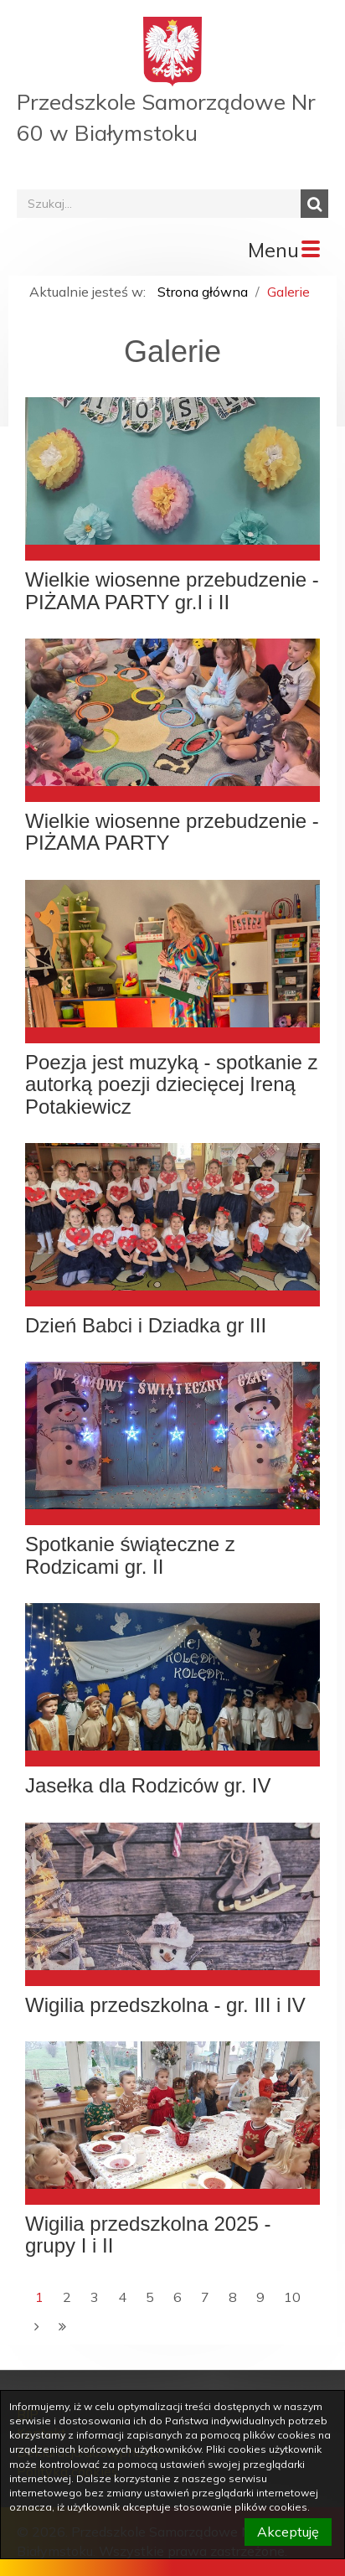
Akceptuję (288, 2531)
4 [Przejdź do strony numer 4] (122, 2297)
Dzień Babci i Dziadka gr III (145, 1326)
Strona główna (202, 291)
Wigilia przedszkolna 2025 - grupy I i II (147, 2235)
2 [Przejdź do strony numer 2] (67, 2297)
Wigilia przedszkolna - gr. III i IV (165, 2005)
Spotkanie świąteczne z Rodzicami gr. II (130, 1555)
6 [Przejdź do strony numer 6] (177, 2297)
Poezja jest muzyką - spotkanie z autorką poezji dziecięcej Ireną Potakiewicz (171, 1085)
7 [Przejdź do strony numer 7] (205, 2297)
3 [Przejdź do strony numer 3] (94, 2297)
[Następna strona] (36, 2326)
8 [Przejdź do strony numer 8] (233, 2297)
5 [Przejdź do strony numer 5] (150, 2297)
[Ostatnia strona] (62, 2326)
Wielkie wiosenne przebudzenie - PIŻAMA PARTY (172, 832)
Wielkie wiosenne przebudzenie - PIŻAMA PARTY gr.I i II (172, 591)
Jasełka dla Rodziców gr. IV (147, 1786)
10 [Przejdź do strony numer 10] (292, 2297)
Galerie (288, 291)
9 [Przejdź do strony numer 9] (260, 2297)
